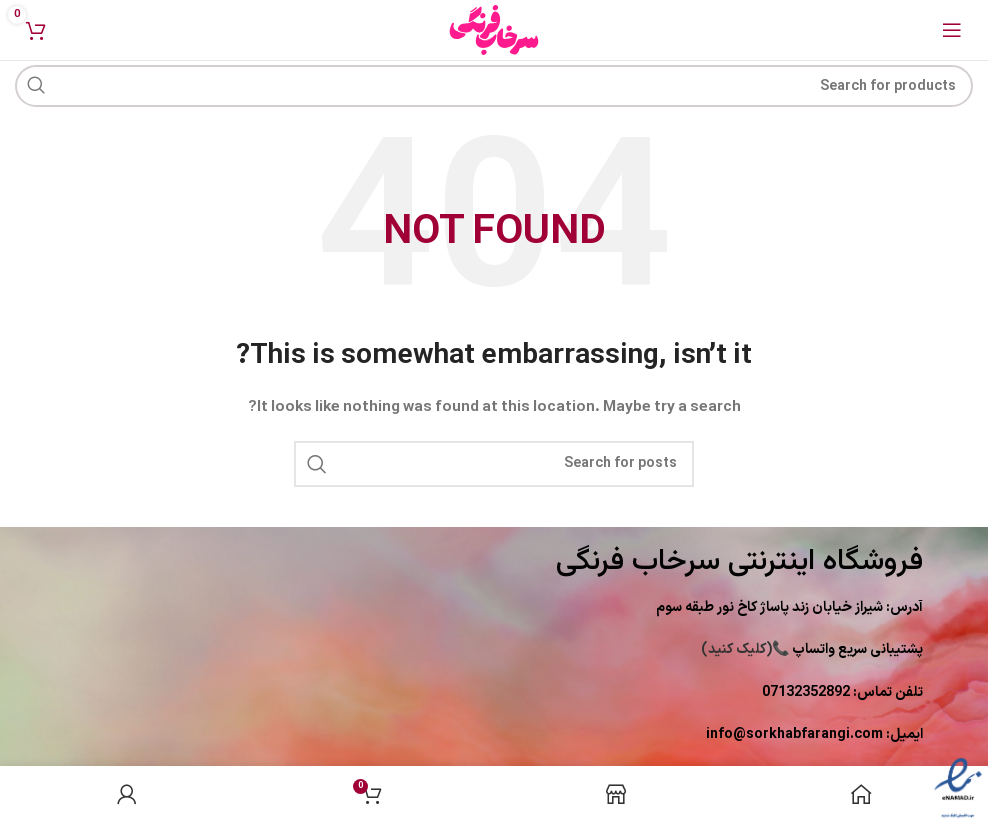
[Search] (494, 86)
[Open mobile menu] (952, 30)
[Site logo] (494, 29)
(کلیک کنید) (812, 649)
